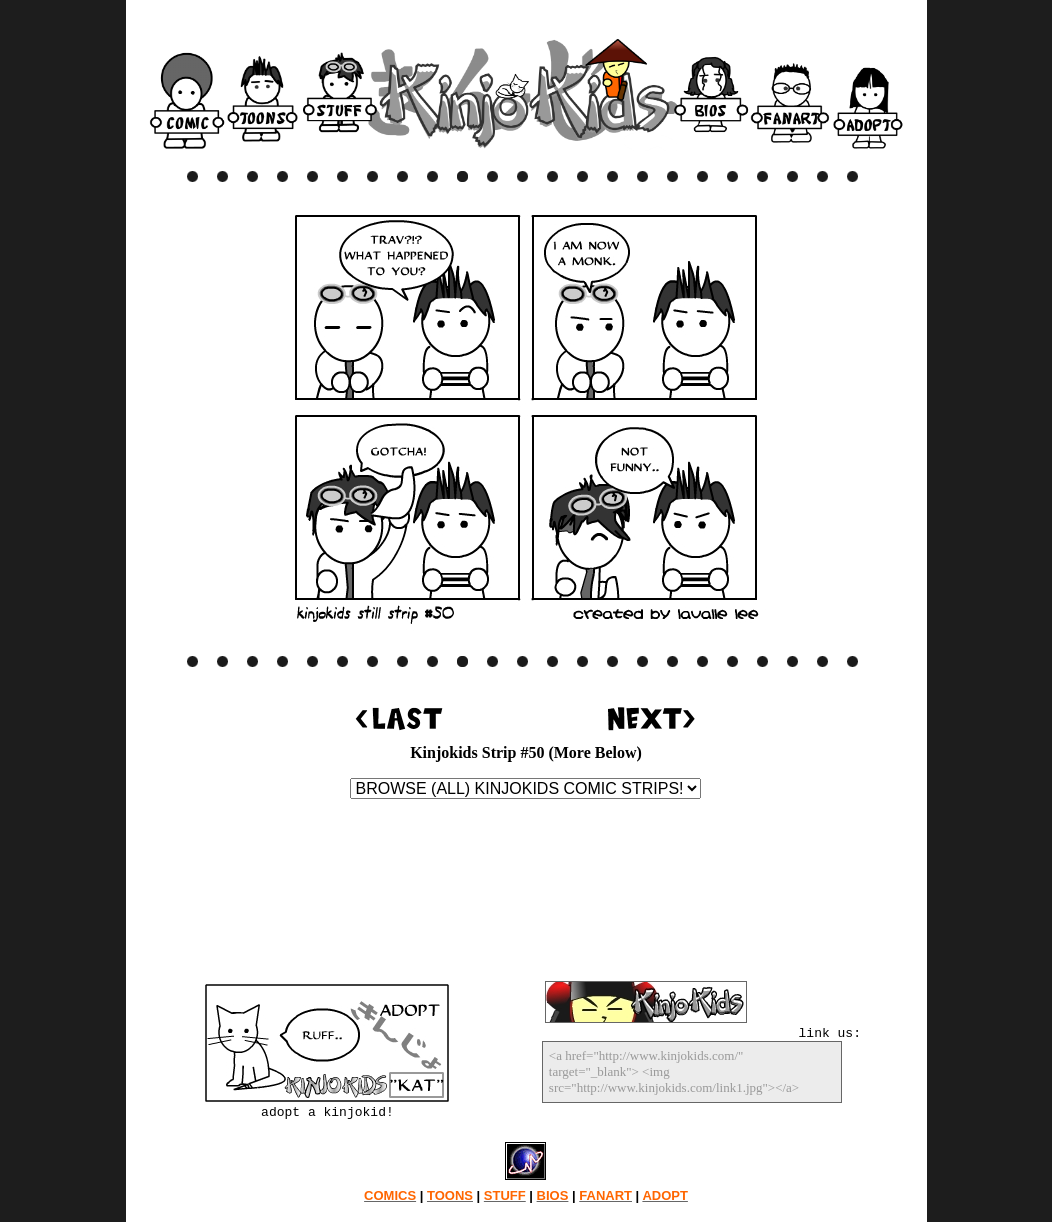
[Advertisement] (526, 894)
